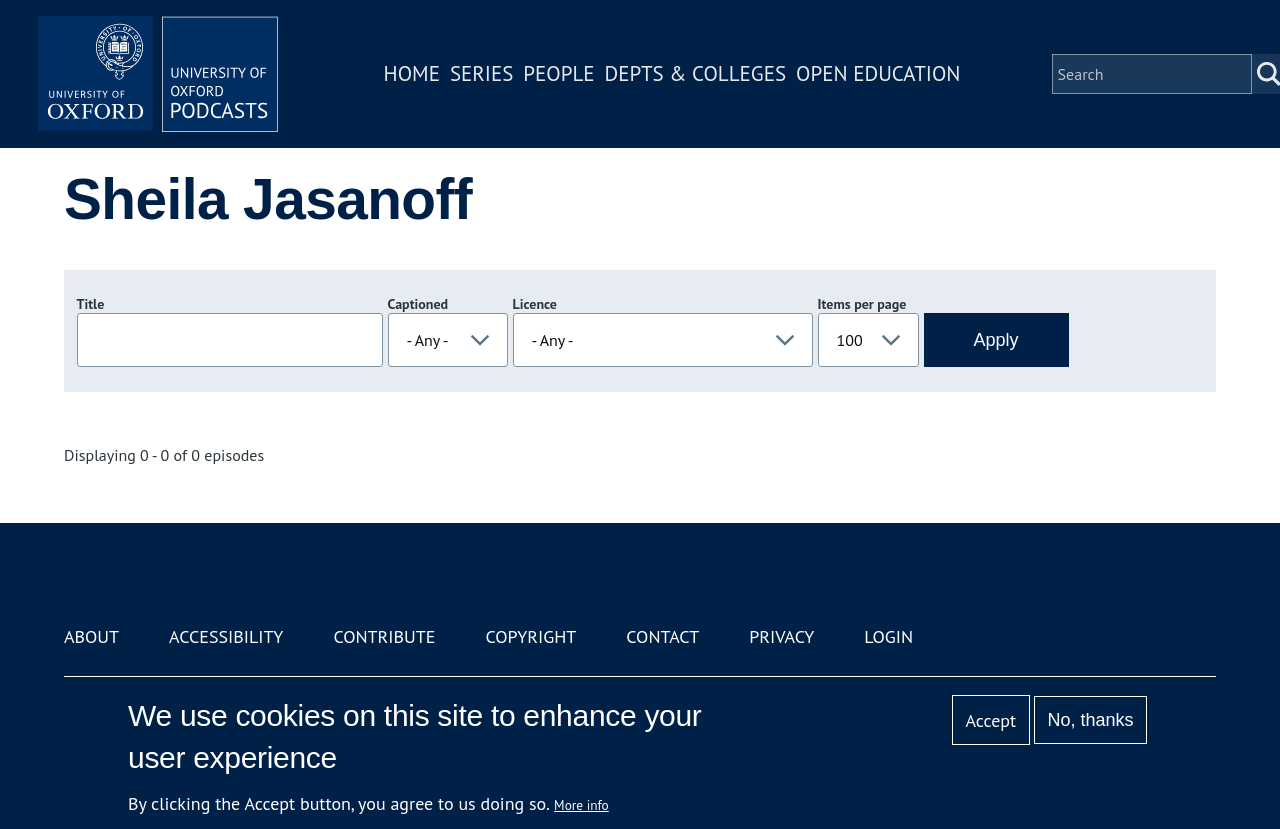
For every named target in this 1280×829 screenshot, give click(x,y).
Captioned (418, 304)
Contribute (384, 636)
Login (888, 636)
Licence (535, 304)
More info (581, 805)
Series (481, 73)
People (558, 73)
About (91, 636)
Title (91, 304)
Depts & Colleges (696, 73)
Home (412, 73)
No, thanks (1090, 720)
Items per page (862, 304)
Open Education (878, 73)
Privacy (781, 636)
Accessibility (226, 636)
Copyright (530, 636)
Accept (990, 720)
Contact (662, 636)
